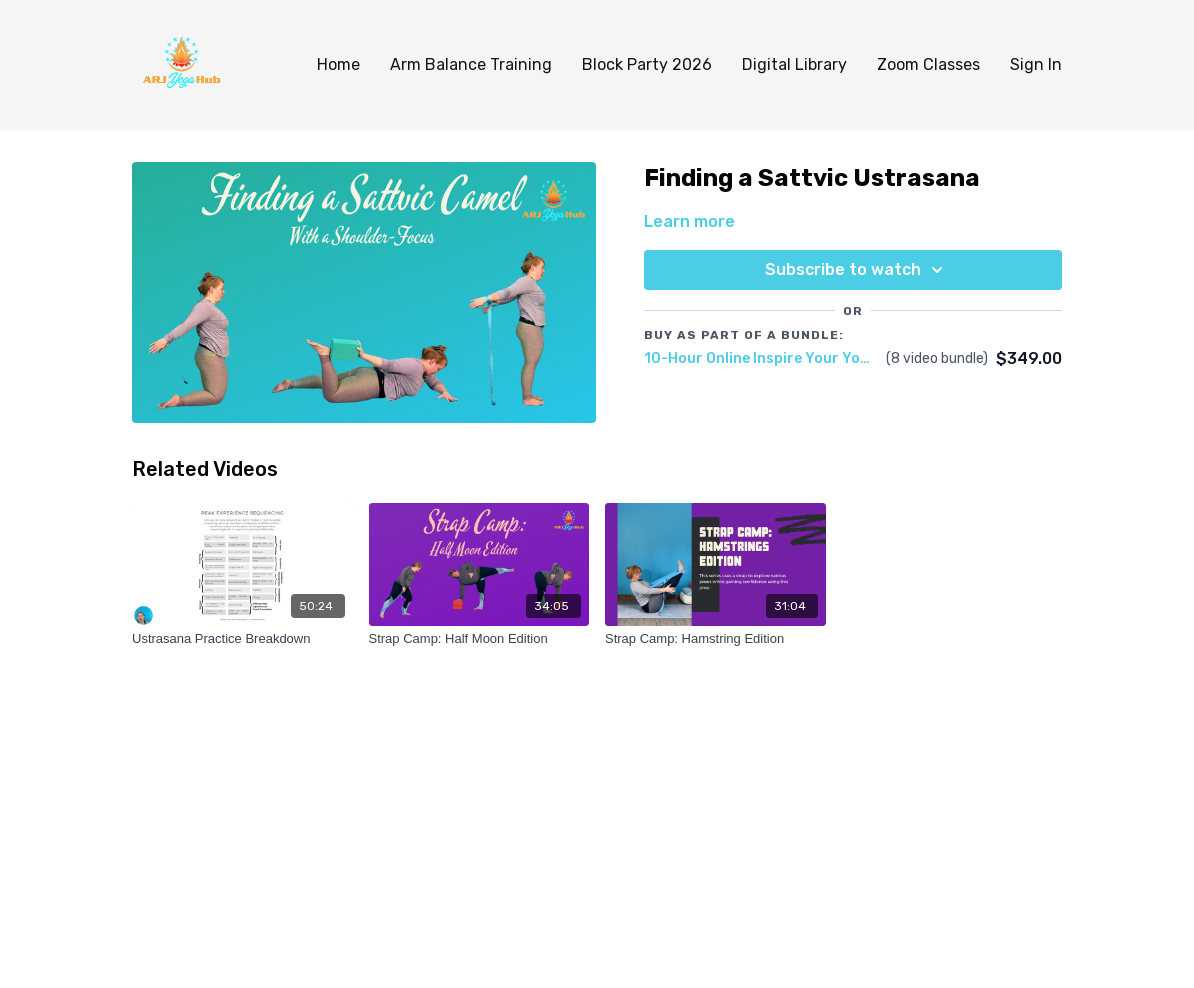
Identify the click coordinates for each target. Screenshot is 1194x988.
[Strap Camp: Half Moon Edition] (479, 639)
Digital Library (794, 64)
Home (338, 64)
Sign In (1036, 64)
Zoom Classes (928, 64)
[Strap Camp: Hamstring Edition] (715, 639)
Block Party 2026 (647, 64)
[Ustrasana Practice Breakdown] (242, 639)
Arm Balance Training (471, 64)
